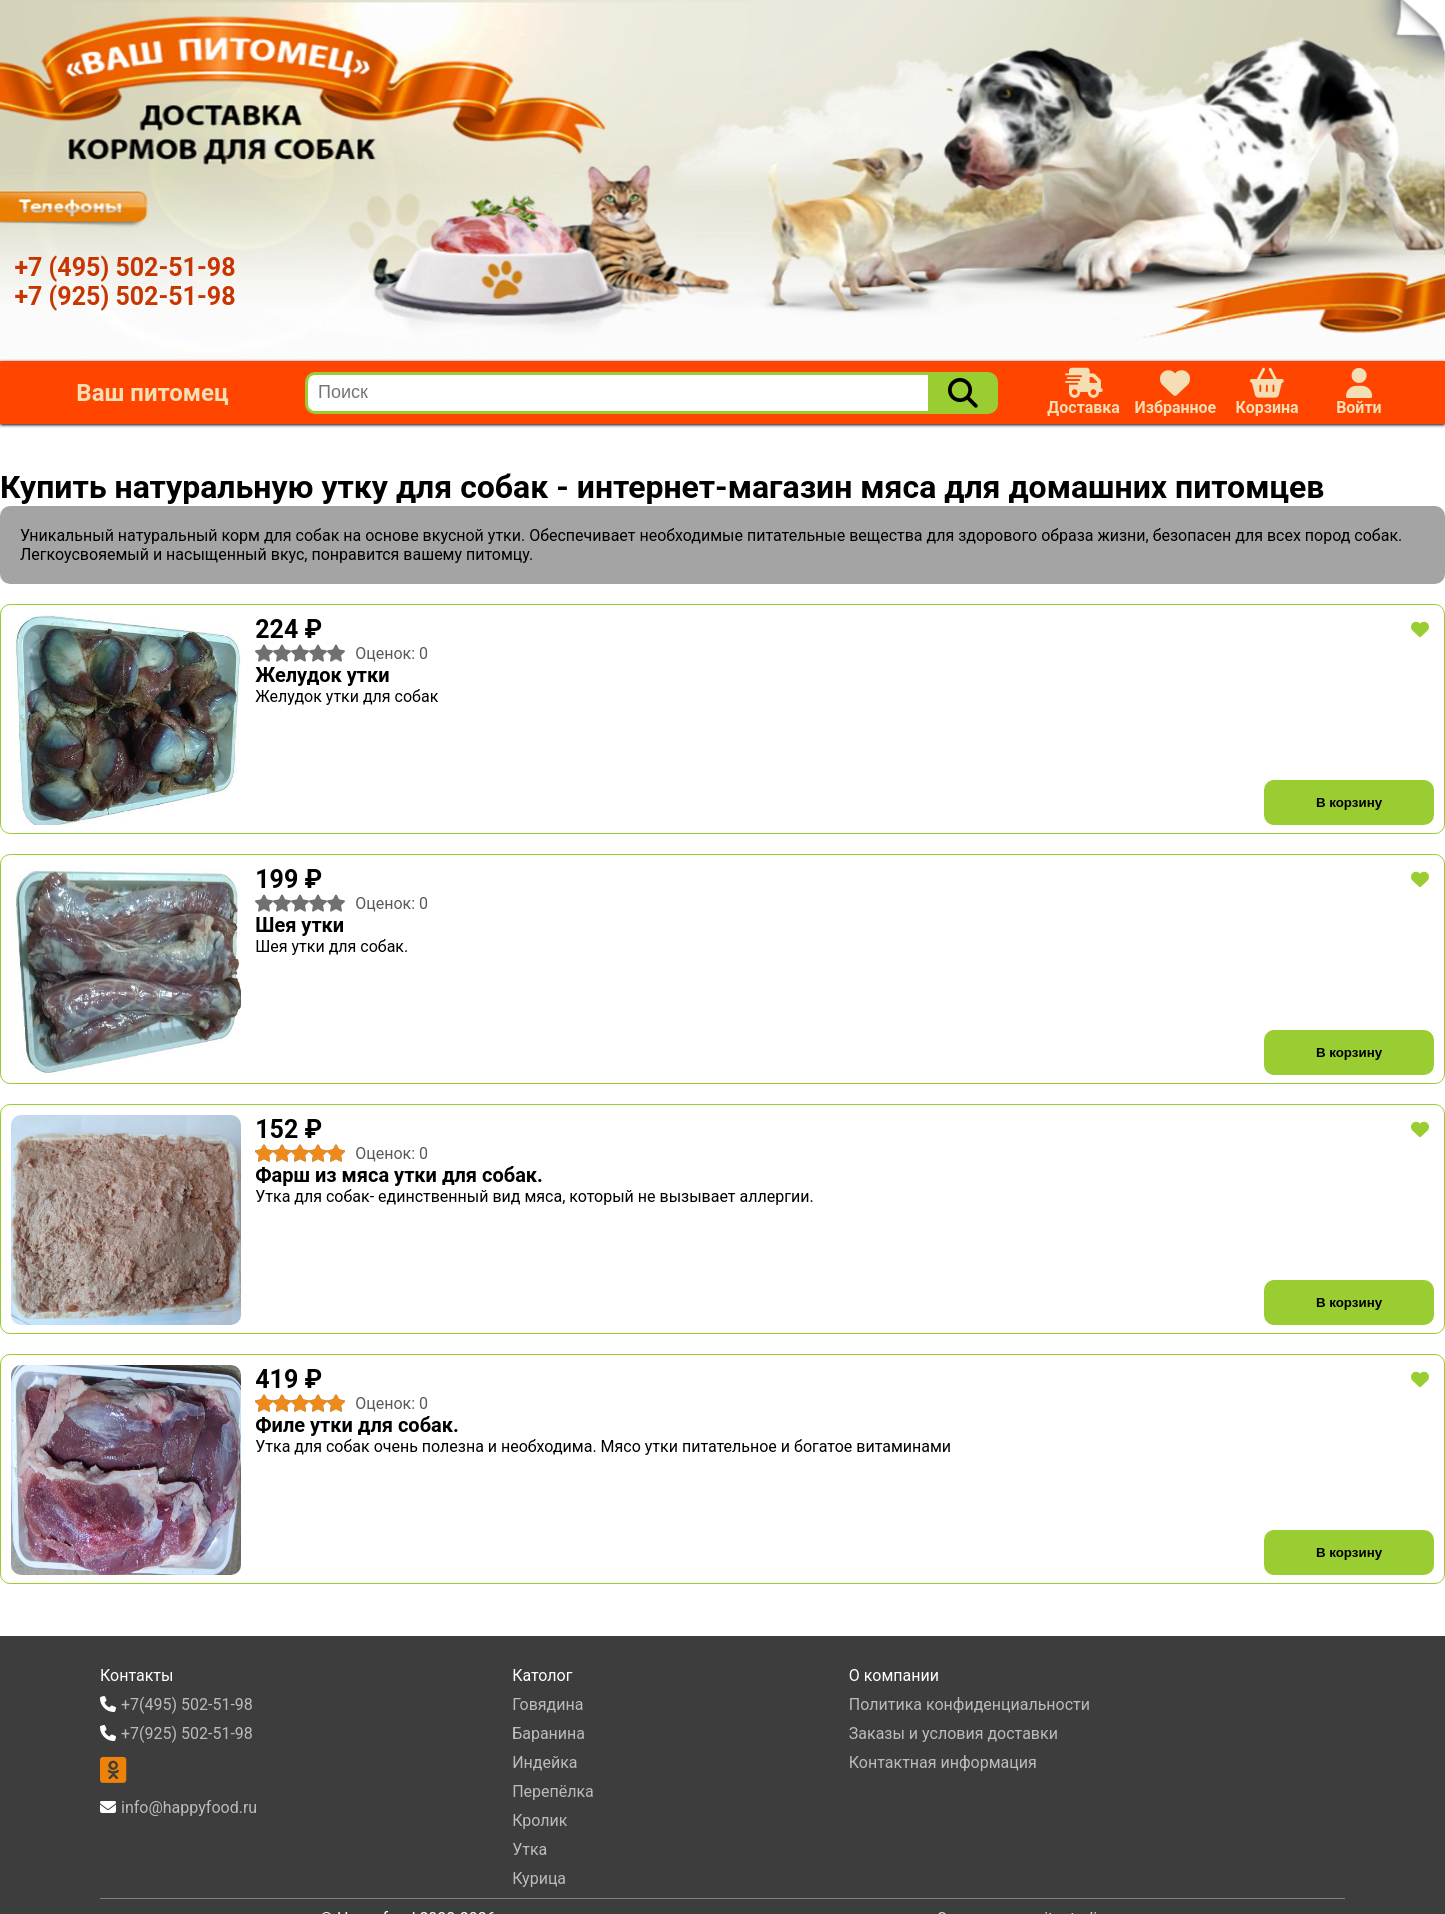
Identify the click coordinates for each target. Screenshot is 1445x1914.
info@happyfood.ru (189, 1807)
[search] (619, 393)
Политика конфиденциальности (969, 1704)
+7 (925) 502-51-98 (124, 296)
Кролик (539, 1820)
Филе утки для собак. (357, 1425)
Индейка (544, 1762)
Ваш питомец (152, 393)
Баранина (548, 1733)
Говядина (547, 1704)
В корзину (1349, 802)
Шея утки (299, 925)
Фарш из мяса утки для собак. (399, 1175)
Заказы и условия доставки (953, 1733)
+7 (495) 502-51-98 (124, 267)
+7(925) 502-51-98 (187, 1733)
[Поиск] (963, 393)
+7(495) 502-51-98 (187, 1704)
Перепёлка (553, 1791)
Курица (539, 1878)
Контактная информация (943, 1762)
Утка (529, 1849)
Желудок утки (322, 675)
